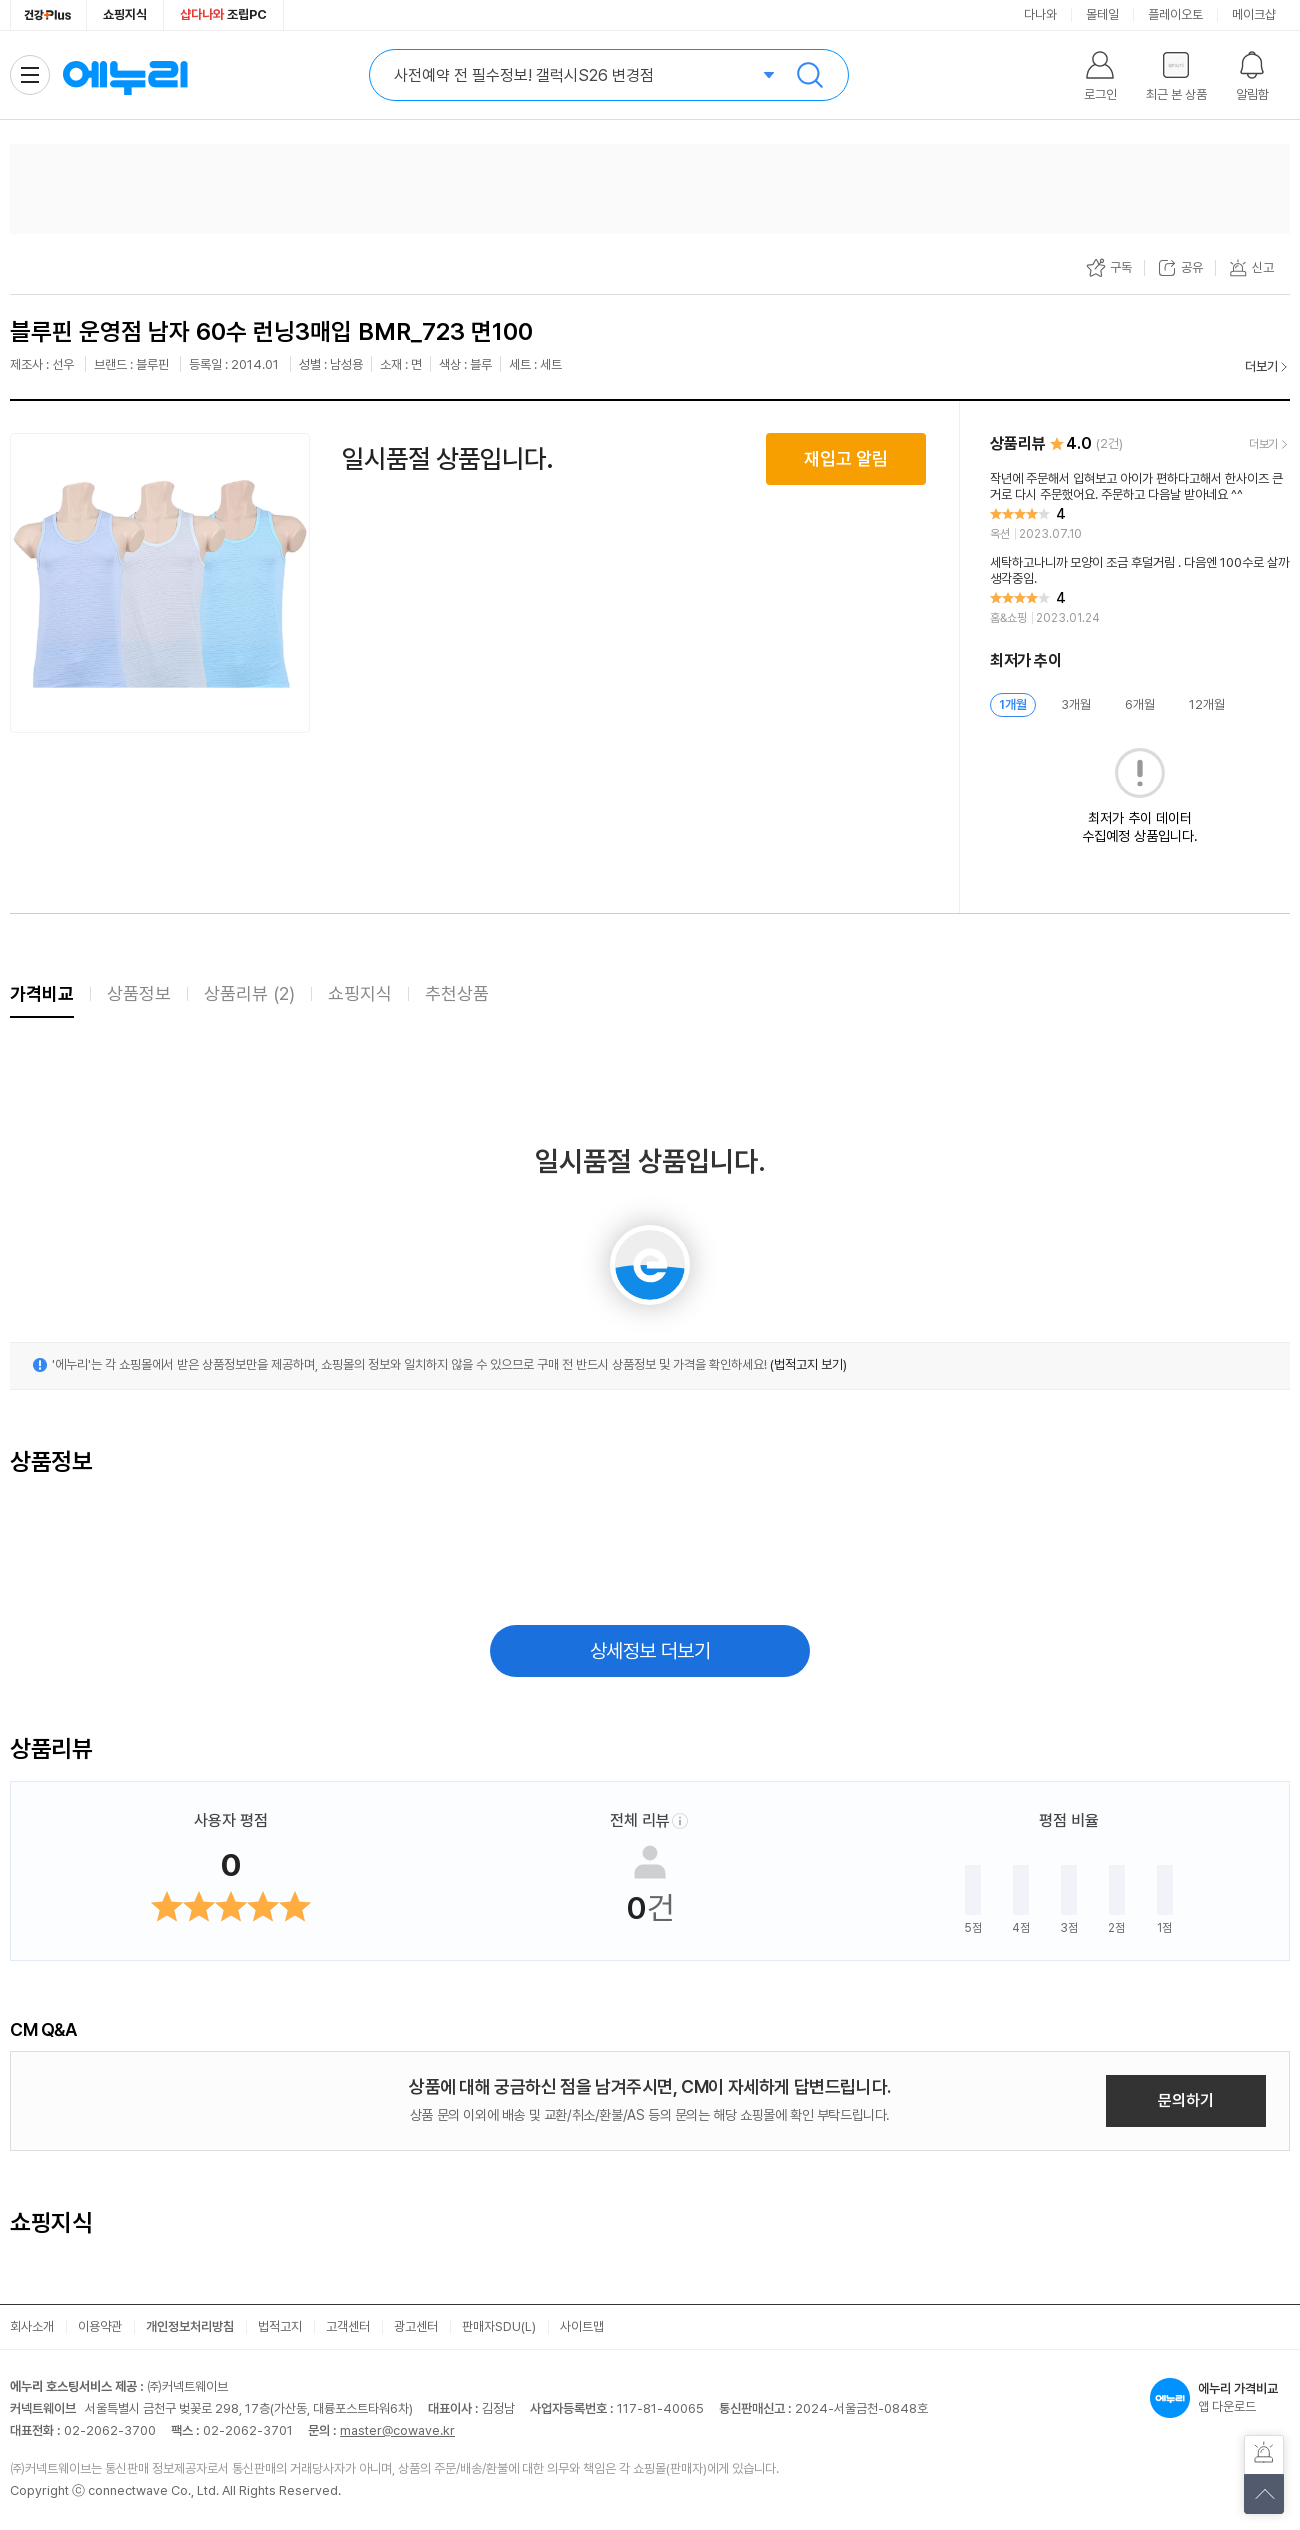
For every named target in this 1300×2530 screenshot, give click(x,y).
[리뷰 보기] (1140, 507)
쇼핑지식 (125, 14)
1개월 (1013, 704)
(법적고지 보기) (808, 1364)
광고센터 (416, 2326)
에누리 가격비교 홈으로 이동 (125, 75)
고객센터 (348, 2326)
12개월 (1207, 704)
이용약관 (100, 2326)
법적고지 (280, 2326)
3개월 (1076, 704)
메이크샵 (1254, 14)
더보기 (1261, 366)
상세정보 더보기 (650, 1651)
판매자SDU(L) (499, 2326)
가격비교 (42, 993)
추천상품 (457, 993)
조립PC (223, 14)
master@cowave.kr (397, 2430)
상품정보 (139, 993)
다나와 (1040, 14)
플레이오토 (1175, 14)
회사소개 (32, 2326)
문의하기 (1186, 2100)
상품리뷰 (249, 993)
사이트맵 (582, 2326)
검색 (810, 75)
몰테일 (1102, 14)
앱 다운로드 (1220, 2398)
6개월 (1140, 704)
